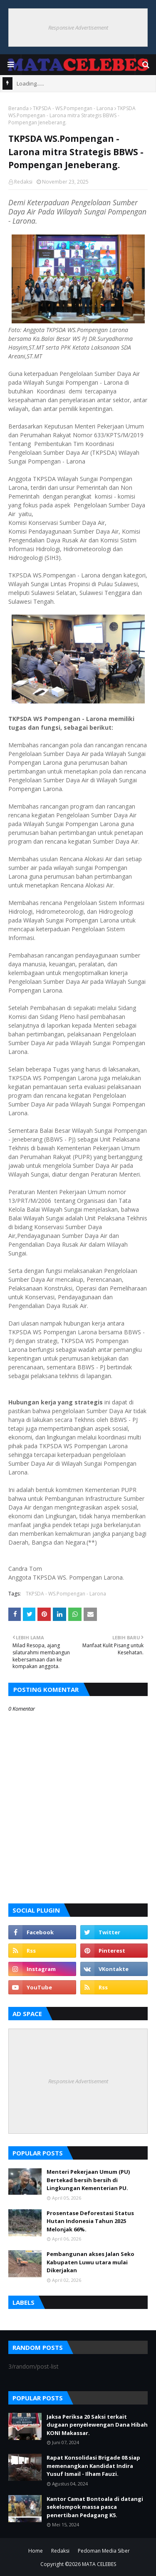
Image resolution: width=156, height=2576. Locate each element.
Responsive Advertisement (78, 27)
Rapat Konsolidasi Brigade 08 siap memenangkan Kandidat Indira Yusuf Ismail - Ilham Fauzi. (93, 2466)
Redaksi (23, 181)
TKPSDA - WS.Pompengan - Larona (73, 108)
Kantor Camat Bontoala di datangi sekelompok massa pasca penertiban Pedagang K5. (95, 2507)
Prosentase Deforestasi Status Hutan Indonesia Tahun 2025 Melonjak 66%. (90, 2221)
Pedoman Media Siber (104, 2550)
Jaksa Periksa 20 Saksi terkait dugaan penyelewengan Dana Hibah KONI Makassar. (97, 2425)
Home (35, 2550)
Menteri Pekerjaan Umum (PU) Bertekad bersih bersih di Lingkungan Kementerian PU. (88, 2180)
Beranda (18, 108)
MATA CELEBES (99, 2564)
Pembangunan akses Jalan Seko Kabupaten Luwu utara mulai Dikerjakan (90, 2262)
